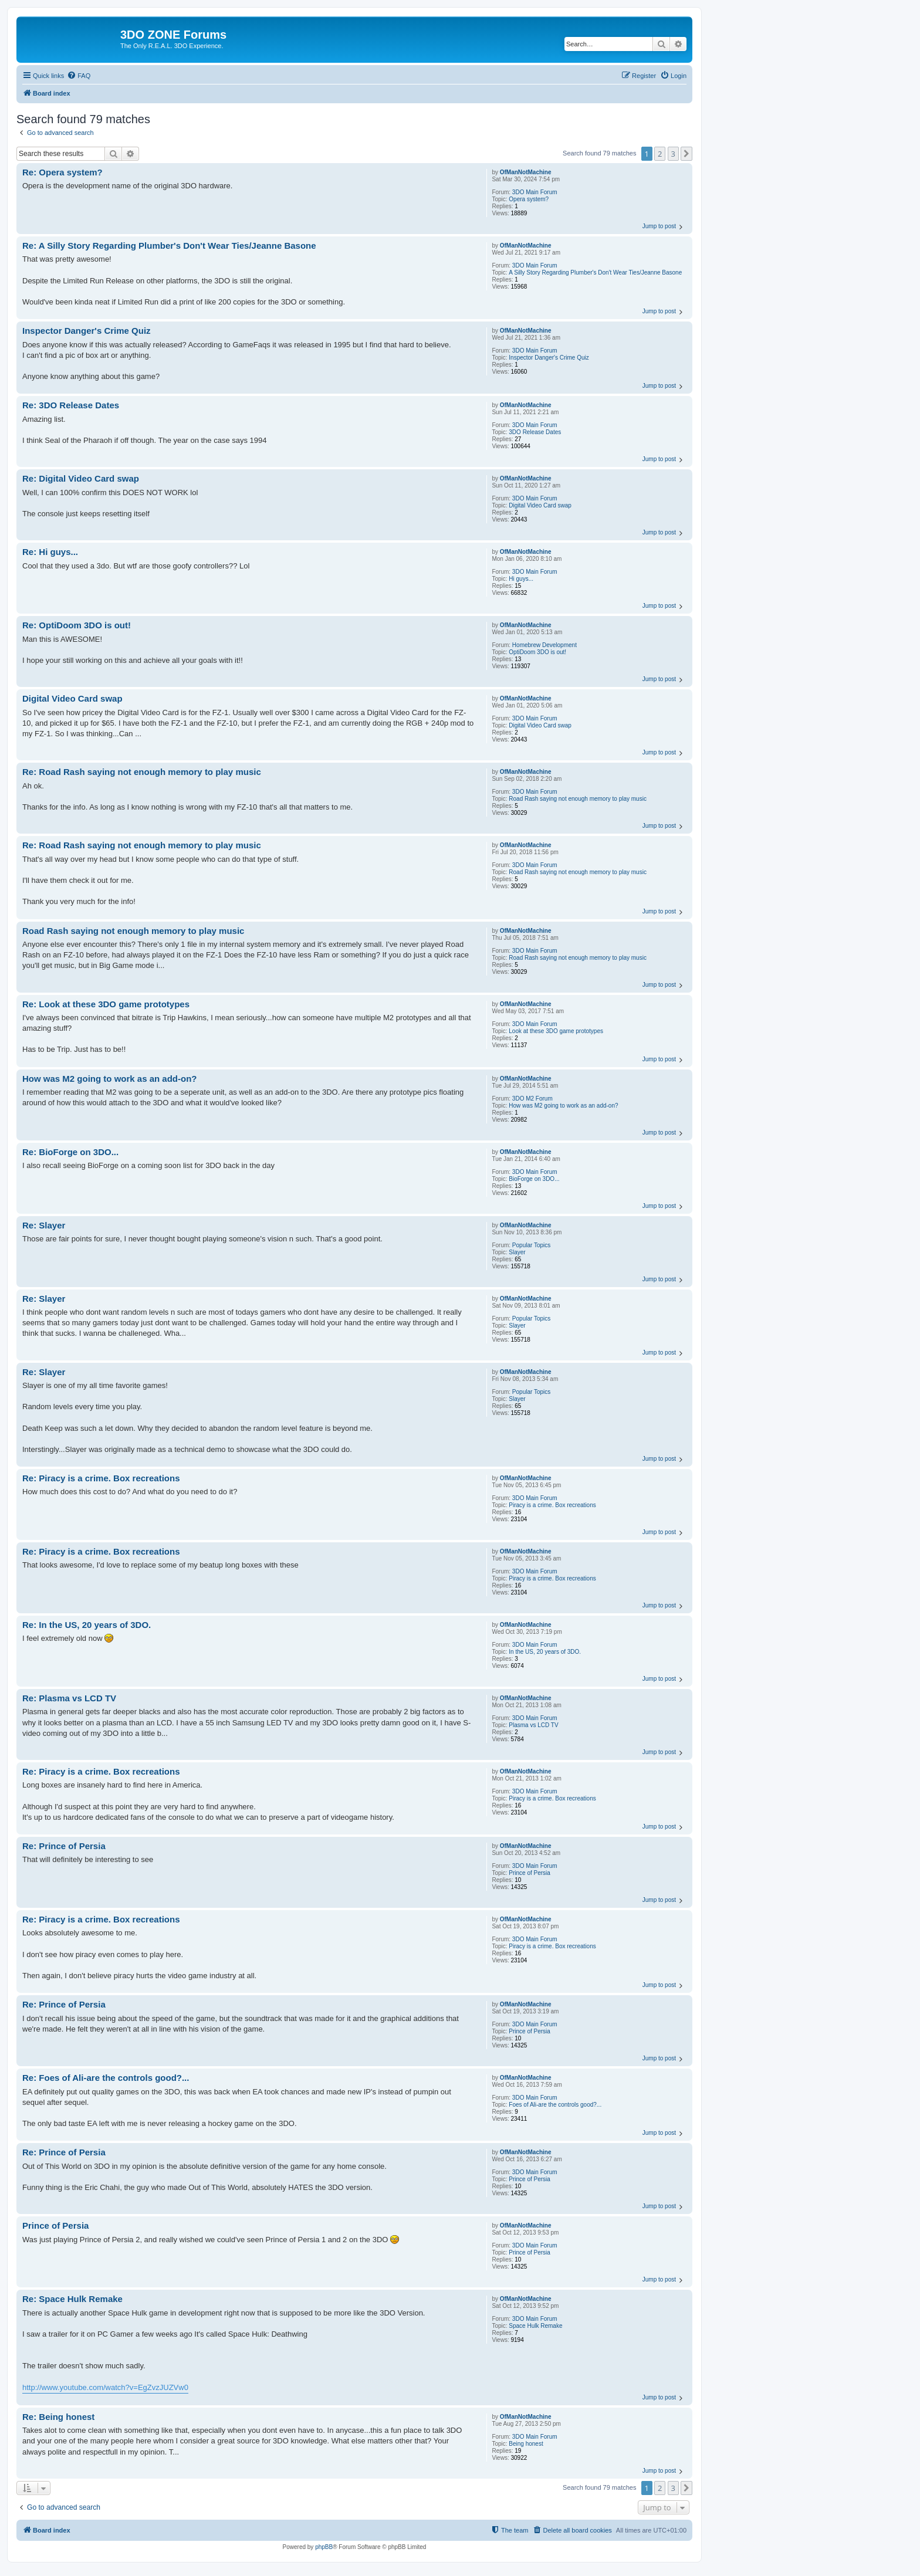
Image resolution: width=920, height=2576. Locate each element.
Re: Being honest (58, 2417)
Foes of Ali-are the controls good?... (555, 2104)
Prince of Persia (529, 1873)
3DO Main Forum (534, 192)
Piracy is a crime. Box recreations (552, 1505)
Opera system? (529, 199)
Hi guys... (521, 579)
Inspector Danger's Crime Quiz (548, 357)
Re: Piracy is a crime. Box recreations (101, 1478)
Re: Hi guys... (50, 552)
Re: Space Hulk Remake (72, 2299)
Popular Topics (531, 1245)
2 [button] (660, 153)
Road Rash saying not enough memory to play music (578, 799)
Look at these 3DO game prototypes (556, 1031)
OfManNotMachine (526, 172)
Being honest (526, 2443)
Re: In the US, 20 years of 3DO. (86, 1625)
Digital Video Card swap (540, 505)
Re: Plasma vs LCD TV (69, 1698)
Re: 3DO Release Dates (70, 405)
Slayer (517, 1252)
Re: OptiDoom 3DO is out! (76, 625)
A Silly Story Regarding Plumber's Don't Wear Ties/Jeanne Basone (595, 272)
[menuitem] (78, 76)
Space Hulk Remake (535, 2326)
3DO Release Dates (535, 432)
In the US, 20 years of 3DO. (545, 1651)
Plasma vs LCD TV (533, 1725)
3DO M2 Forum (532, 1098)
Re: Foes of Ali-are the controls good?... (105, 2078)
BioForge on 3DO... (534, 1179)
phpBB (324, 2547)
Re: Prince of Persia (64, 1846)
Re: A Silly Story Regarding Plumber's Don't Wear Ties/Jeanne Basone (169, 246)
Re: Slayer (43, 1225)
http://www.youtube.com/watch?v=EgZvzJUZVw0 (105, 2387)
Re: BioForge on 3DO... (70, 1152)
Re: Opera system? (62, 172)
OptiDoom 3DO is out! (537, 652)
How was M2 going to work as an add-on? (563, 1105)
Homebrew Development (544, 645)
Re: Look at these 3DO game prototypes (106, 1004)
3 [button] (673, 153)
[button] (686, 154)
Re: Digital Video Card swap (80, 478)
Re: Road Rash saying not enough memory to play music (141, 772)
